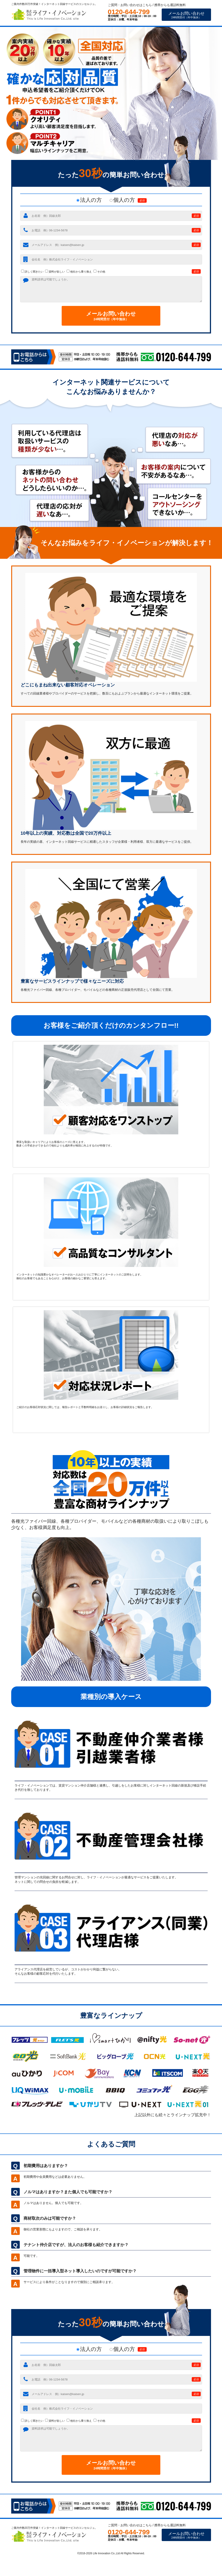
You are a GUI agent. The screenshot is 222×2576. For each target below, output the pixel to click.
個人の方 (122, 200)
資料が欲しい (55, 271)
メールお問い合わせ (186, 15)
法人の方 (89, 200)
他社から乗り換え (79, 271)
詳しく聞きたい (32, 271)
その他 (99, 271)
